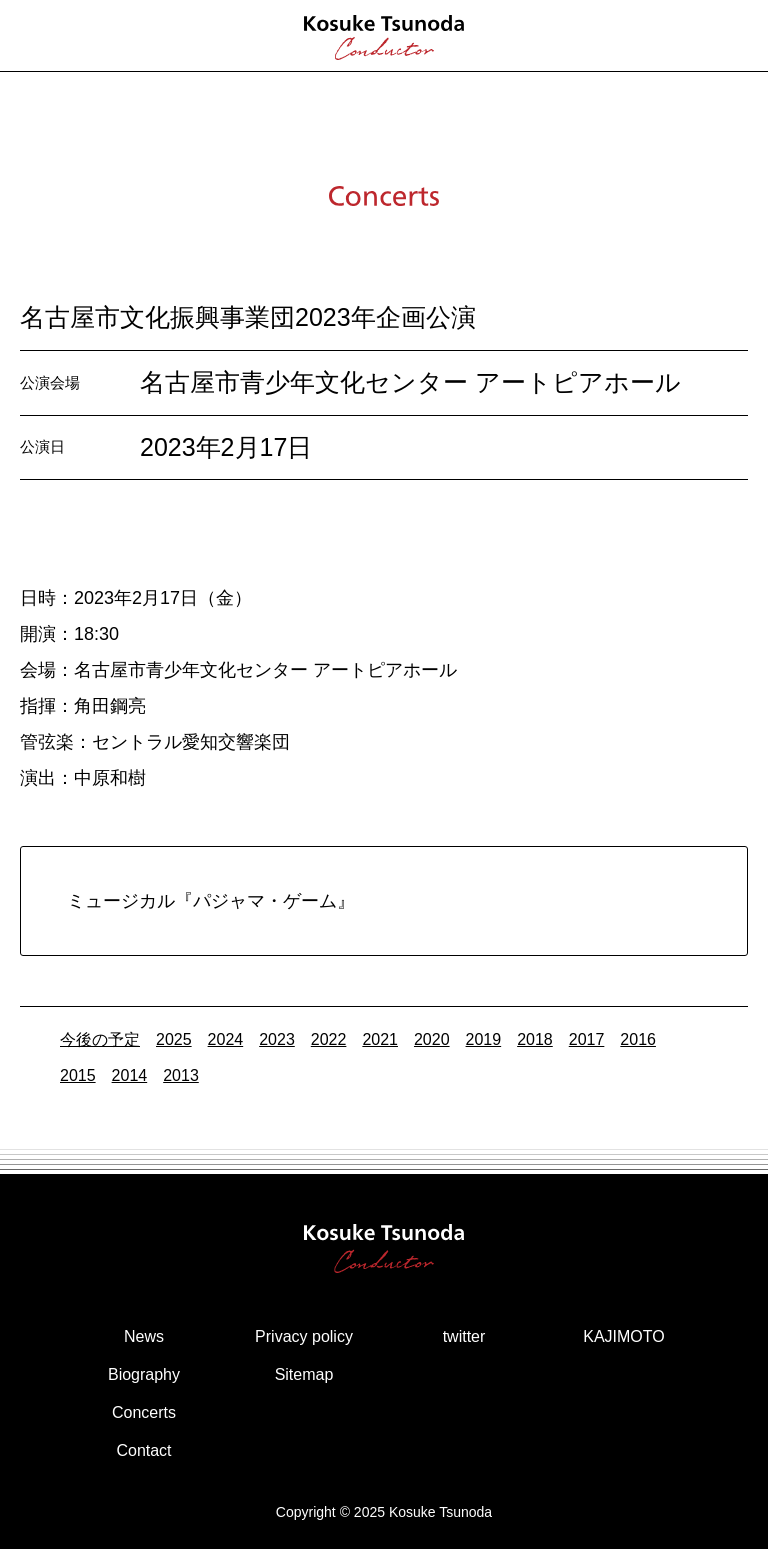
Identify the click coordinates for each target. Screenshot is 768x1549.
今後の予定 (100, 1039)
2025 (174, 1039)
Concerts (144, 1412)
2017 (587, 1039)
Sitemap (304, 1374)
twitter (464, 1336)
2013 (181, 1075)
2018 (535, 1039)
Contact (143, 1450)
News (144, 1336)
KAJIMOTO (624, 1336)
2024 (226, 1039)
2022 (329, 1039)
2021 (380, 1039)
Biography (144, 1374)
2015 (78, 1075)
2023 (277, 1039)
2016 (638, 1039)
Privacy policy (304, 1336)
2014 (130, 1075)
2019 (484, 1039)
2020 (432, 1039)
